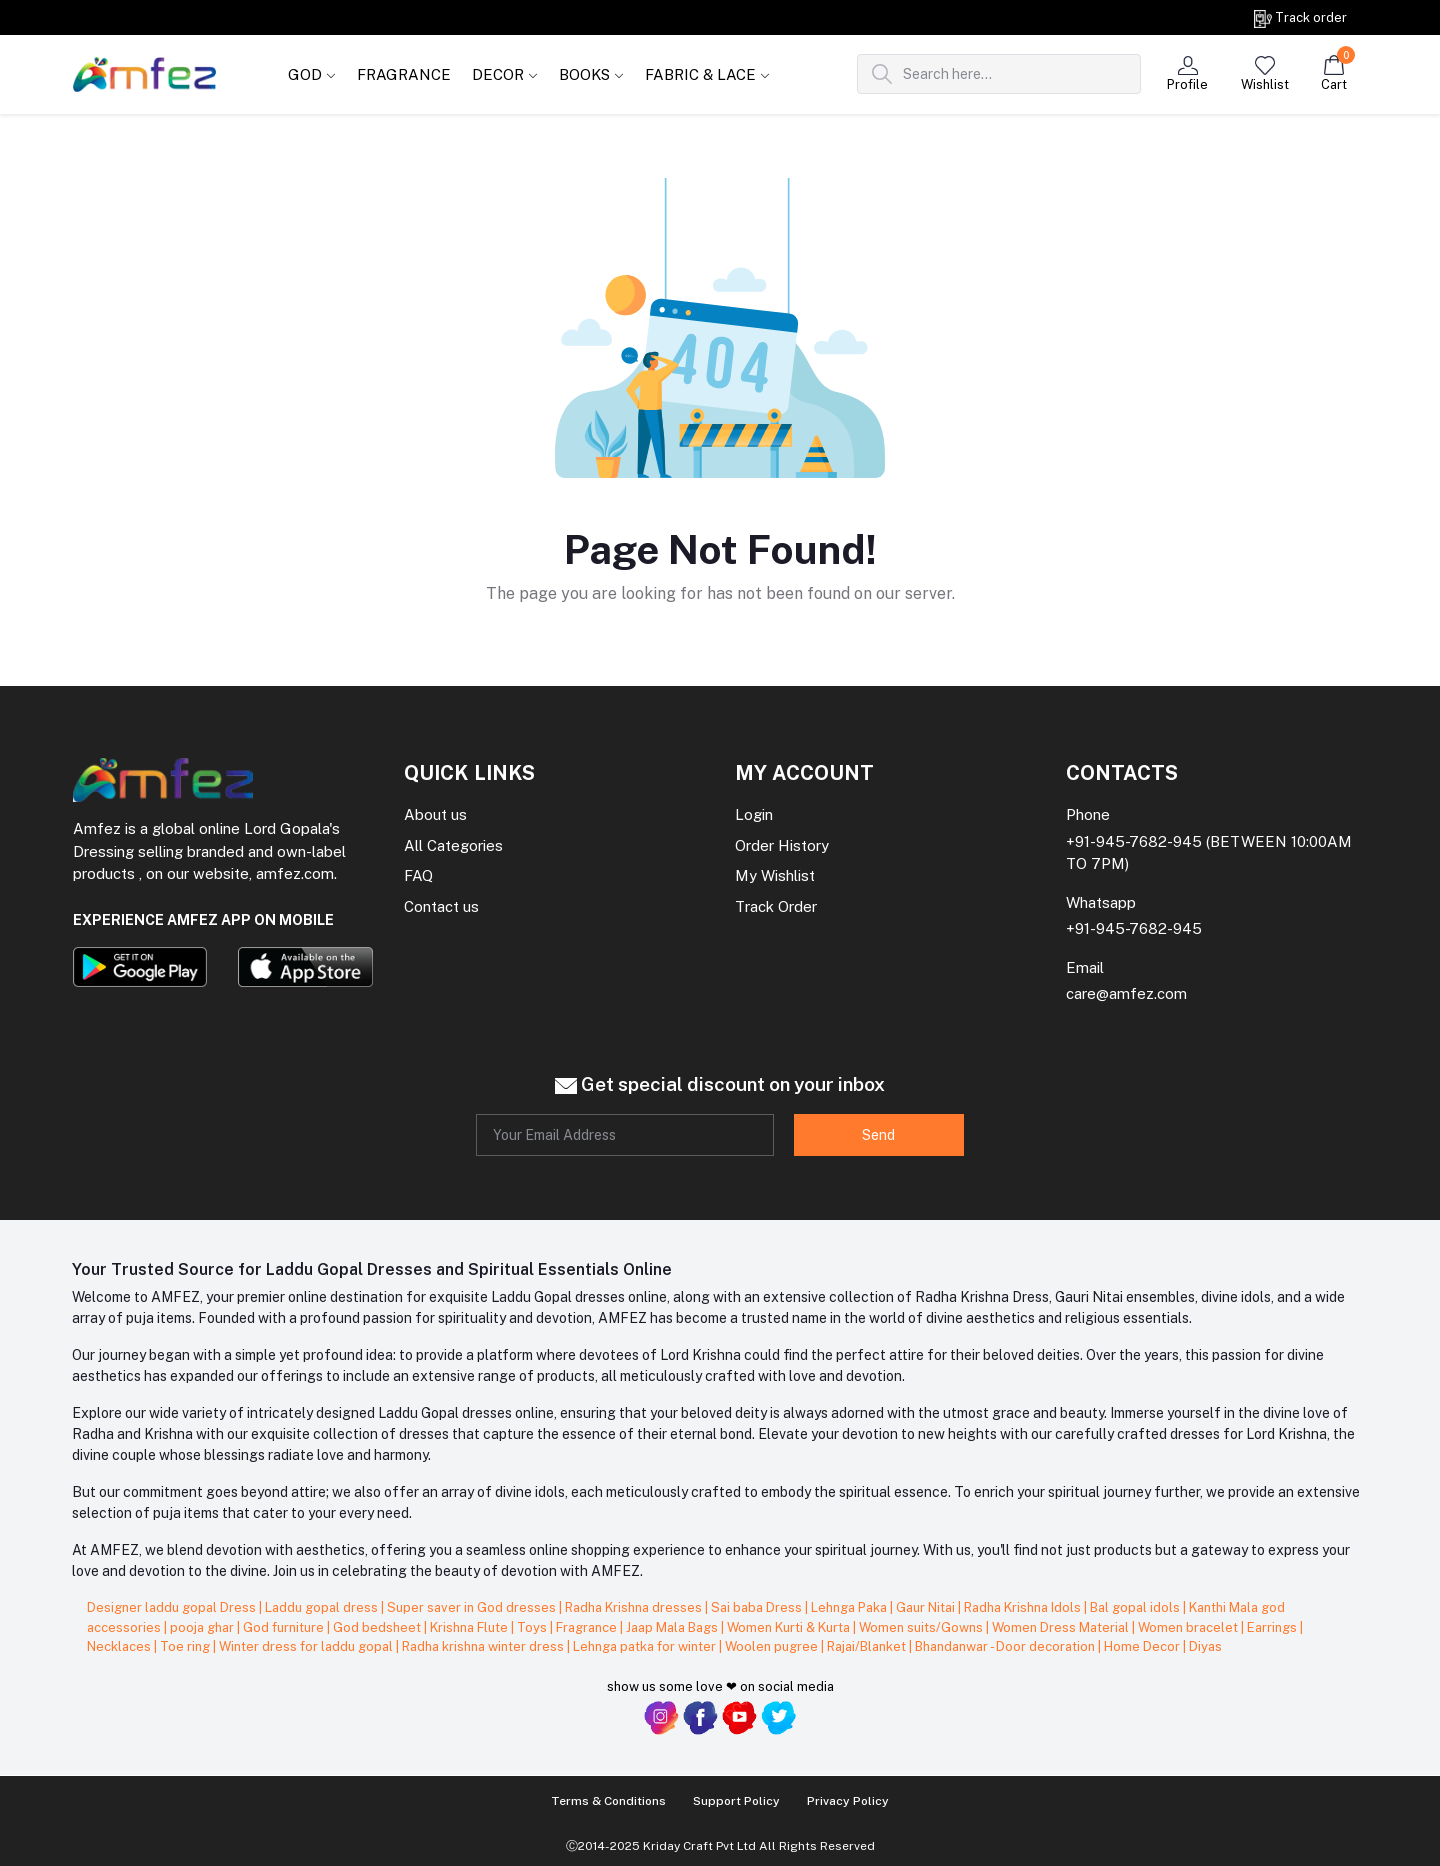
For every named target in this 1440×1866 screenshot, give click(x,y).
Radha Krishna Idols (1024, 1607)
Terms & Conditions (608, 1801)
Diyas (1205, 1646)
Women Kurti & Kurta (790, 1627)
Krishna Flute (470, 1627)
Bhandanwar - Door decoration (1006, 1646)
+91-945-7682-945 (1134, 841)
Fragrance (588, 1627)
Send (878, 1135)
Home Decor (1143, 1646)
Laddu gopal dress (323, 1607)
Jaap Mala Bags (673, 1627)
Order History (782, 845)
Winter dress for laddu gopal (307, 1646)
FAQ (418, 875)
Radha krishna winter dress (484, 1646)
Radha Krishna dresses (635, 1607)
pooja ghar (203, 1627)
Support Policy (736, 1801)
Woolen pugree (773, 1646)
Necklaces (120, 1646)
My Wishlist (775, 875)
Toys (533, 1627)
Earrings (1273, 1627)
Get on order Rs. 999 (213, 17)
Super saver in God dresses (473, 1607)
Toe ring (186, 1646)
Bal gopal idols (1136, 1607)
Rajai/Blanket (868, 1646)
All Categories (453, 845)
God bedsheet (378, 1627)
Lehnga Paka (850, 1607)
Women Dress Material (1062, 1627)
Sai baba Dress (758, 1607)
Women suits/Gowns (922, 1627)
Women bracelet (1189, 1627)
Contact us (441, 906)
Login (754, 814)
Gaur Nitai (927, 1607)
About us (435, 814)
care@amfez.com (1126, 993)
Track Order (776, 906)
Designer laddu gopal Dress (173, 1607)
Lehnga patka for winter (646, 1646)
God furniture (285, 1627)
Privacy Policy (848, 1801)
